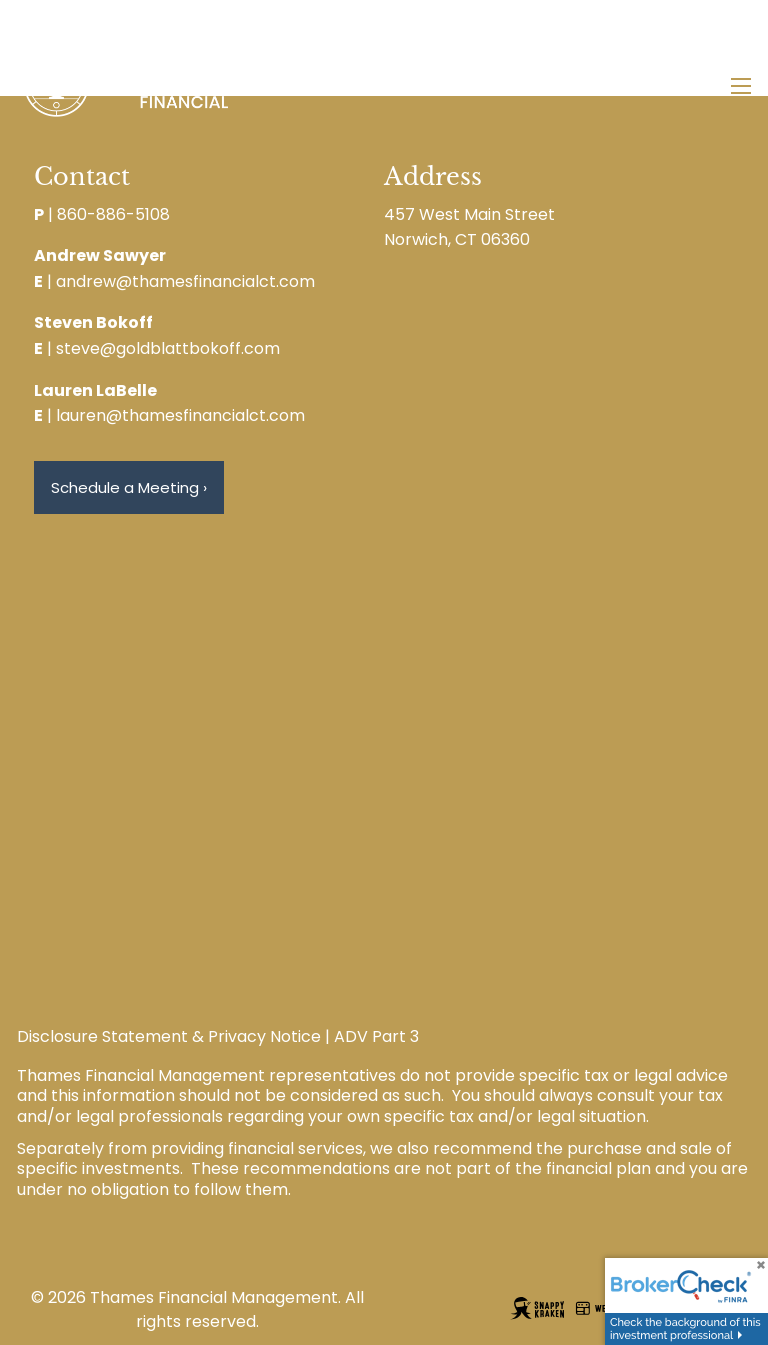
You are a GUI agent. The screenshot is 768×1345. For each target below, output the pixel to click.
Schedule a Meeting (129, 487)
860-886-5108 (113, 214)
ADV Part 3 (376, 1036)
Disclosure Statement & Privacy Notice (169, 1036)
